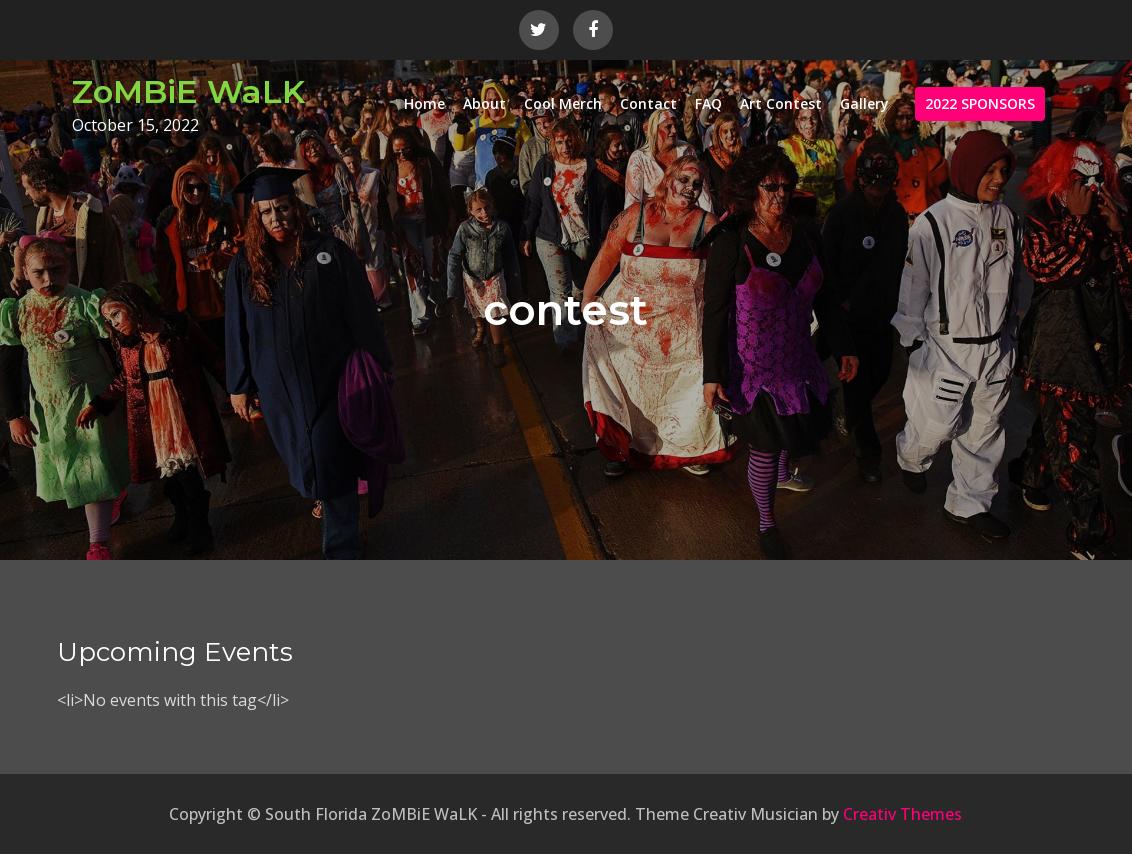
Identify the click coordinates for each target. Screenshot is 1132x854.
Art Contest (781, 103)
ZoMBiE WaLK (188, 91)
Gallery (864, 103)
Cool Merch (563, 103)
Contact (648, 103)
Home (424, 103)
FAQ (708, 103)
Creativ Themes (902, 814)
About (484, 103)
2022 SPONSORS (980, 103)
